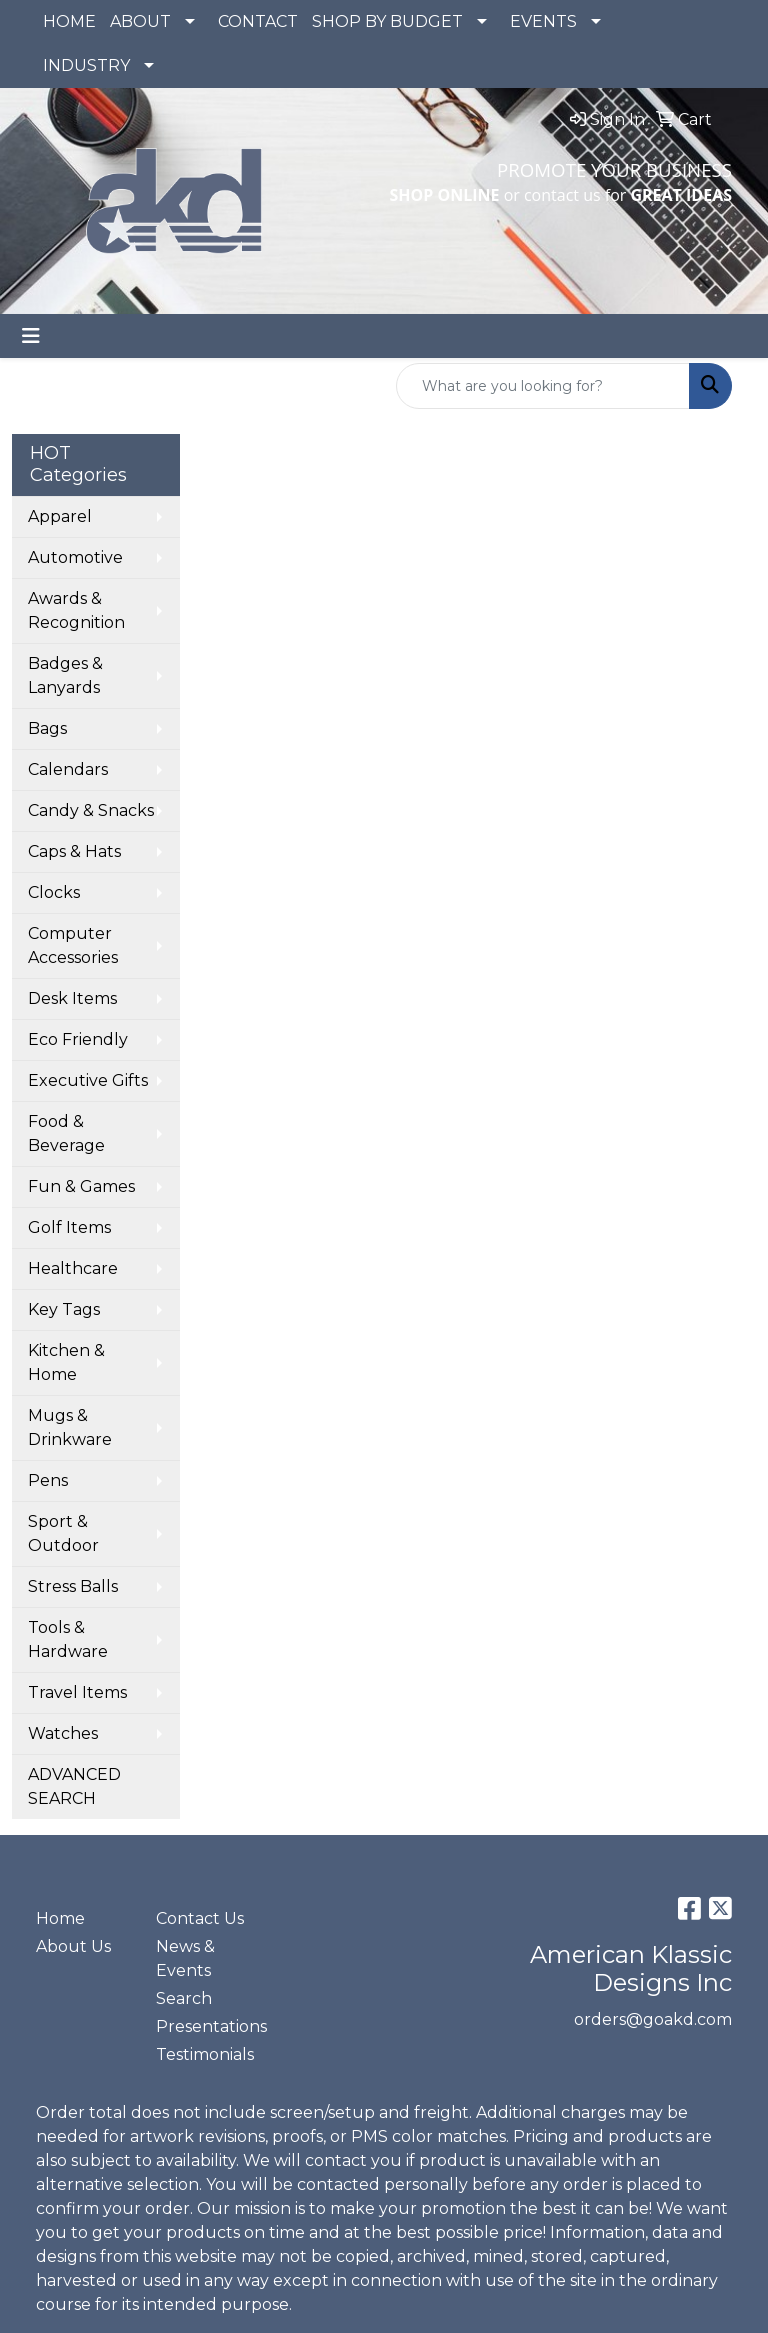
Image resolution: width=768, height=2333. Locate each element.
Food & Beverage (66, 1133)
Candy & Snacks (91, 810)
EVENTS (543, 21)
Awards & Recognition (76, 610)
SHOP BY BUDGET (387, 21)
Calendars (68, 769)
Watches (63, 1733)
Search (184, 1998)
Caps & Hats (74, 851)
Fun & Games (81, 1186)
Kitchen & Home (66, 1362)
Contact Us (200, 1918)
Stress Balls (73, 1586)
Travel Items (77, 1692)
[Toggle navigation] (31, 336)
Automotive (75, 557)
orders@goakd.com (653, 2019)
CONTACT (258, 21)
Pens (48, 1480)
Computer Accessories (73, 945)
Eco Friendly (78, 1039)
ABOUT (140, 21)
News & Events (185, 1958)
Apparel (60, 516)
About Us (73, 1946)
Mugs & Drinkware (70, 1427)
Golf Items (69, 1227)
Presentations (204, 2026)
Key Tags (64, 1309)
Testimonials (204, 2054)
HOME (69, 21)
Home (60, 1918)
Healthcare (73, 1268)
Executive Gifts (88, 1080)
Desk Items (72, 998)
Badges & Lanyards (65, 675)
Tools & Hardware (68, 1639)
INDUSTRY (86, 65)
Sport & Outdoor (63, 1533)
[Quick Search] (543, 386)
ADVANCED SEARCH (74, 1786)
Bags (47, 728)
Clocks (54, 892)
